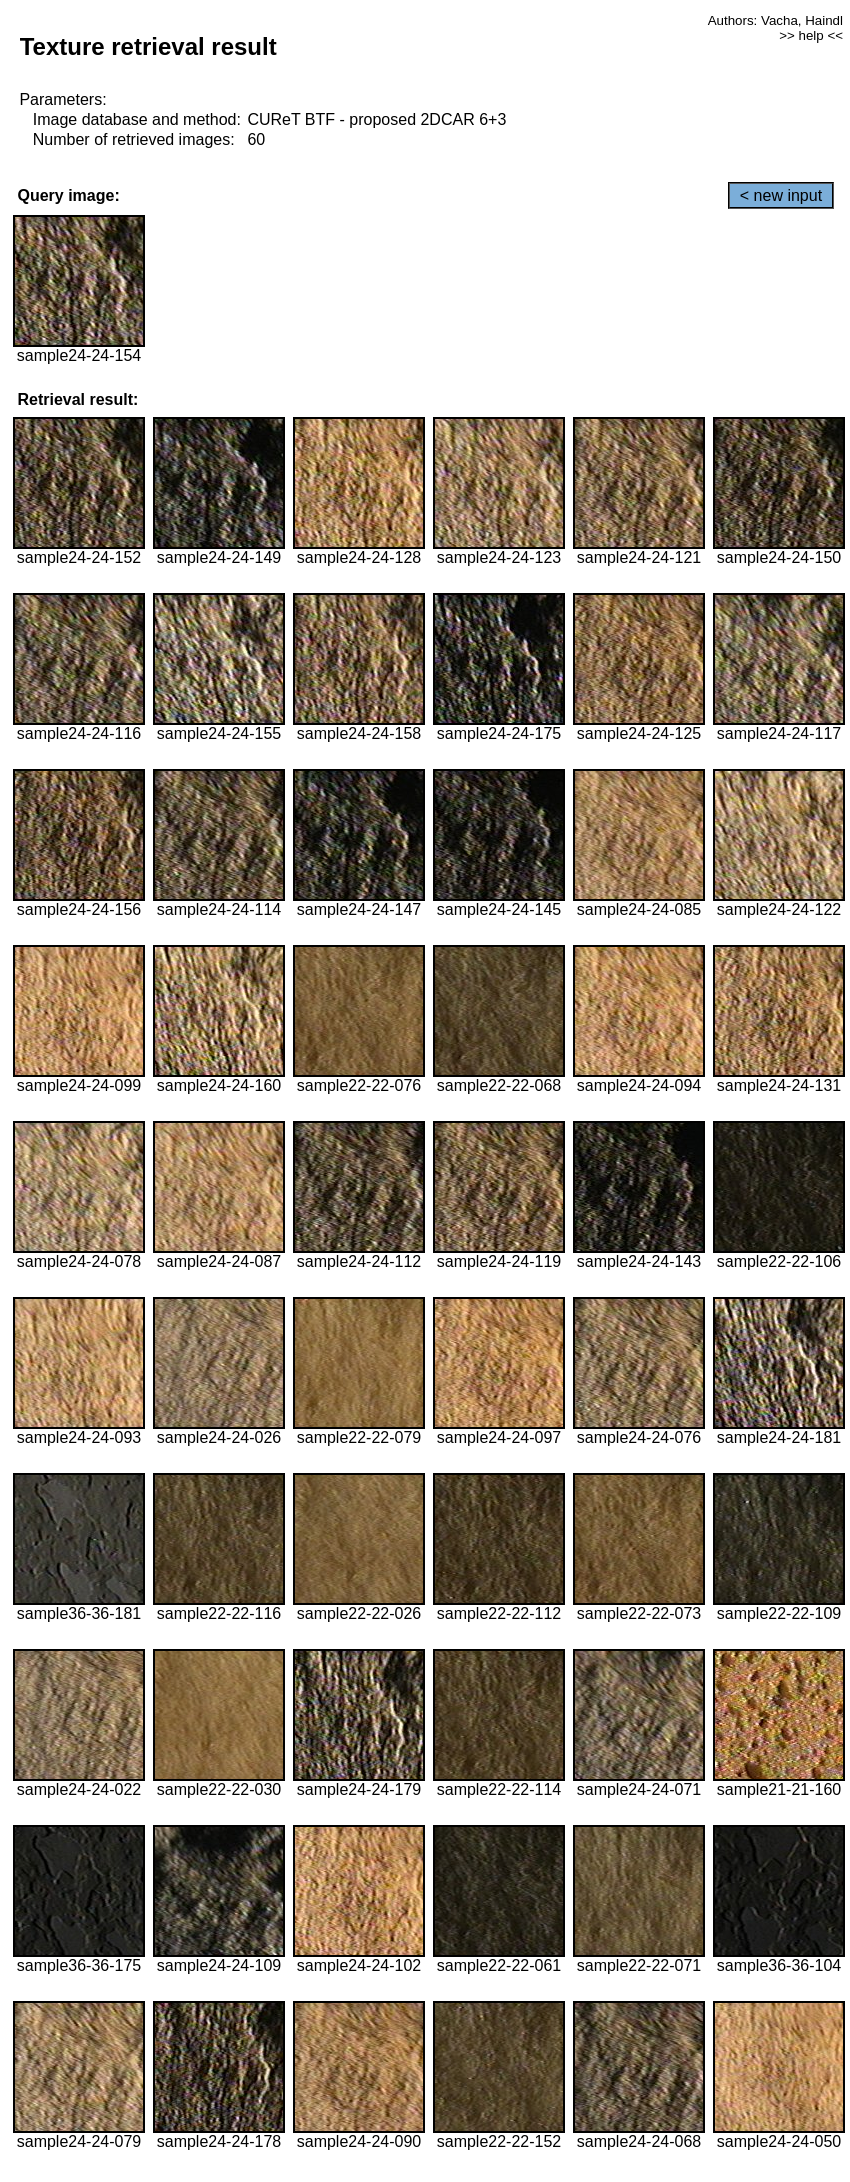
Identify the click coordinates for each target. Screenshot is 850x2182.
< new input (781, 195)
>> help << (811, 35)
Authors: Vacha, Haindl (775, 20)
